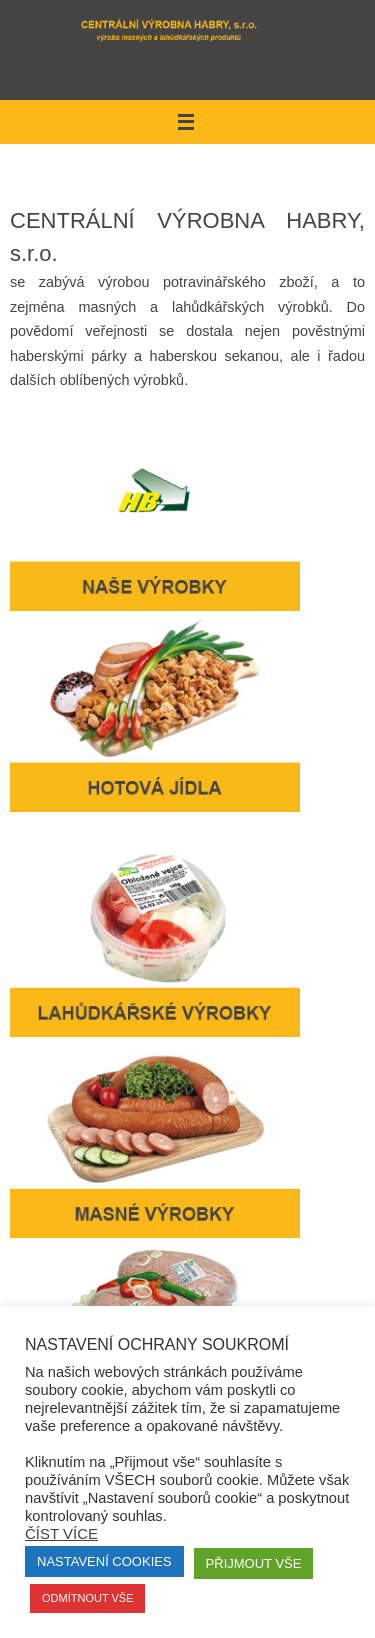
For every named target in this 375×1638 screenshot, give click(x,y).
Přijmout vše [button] (254, 1563)
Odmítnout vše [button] (87, 1598)
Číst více (61, 1533)
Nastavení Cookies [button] (104, 1561)
